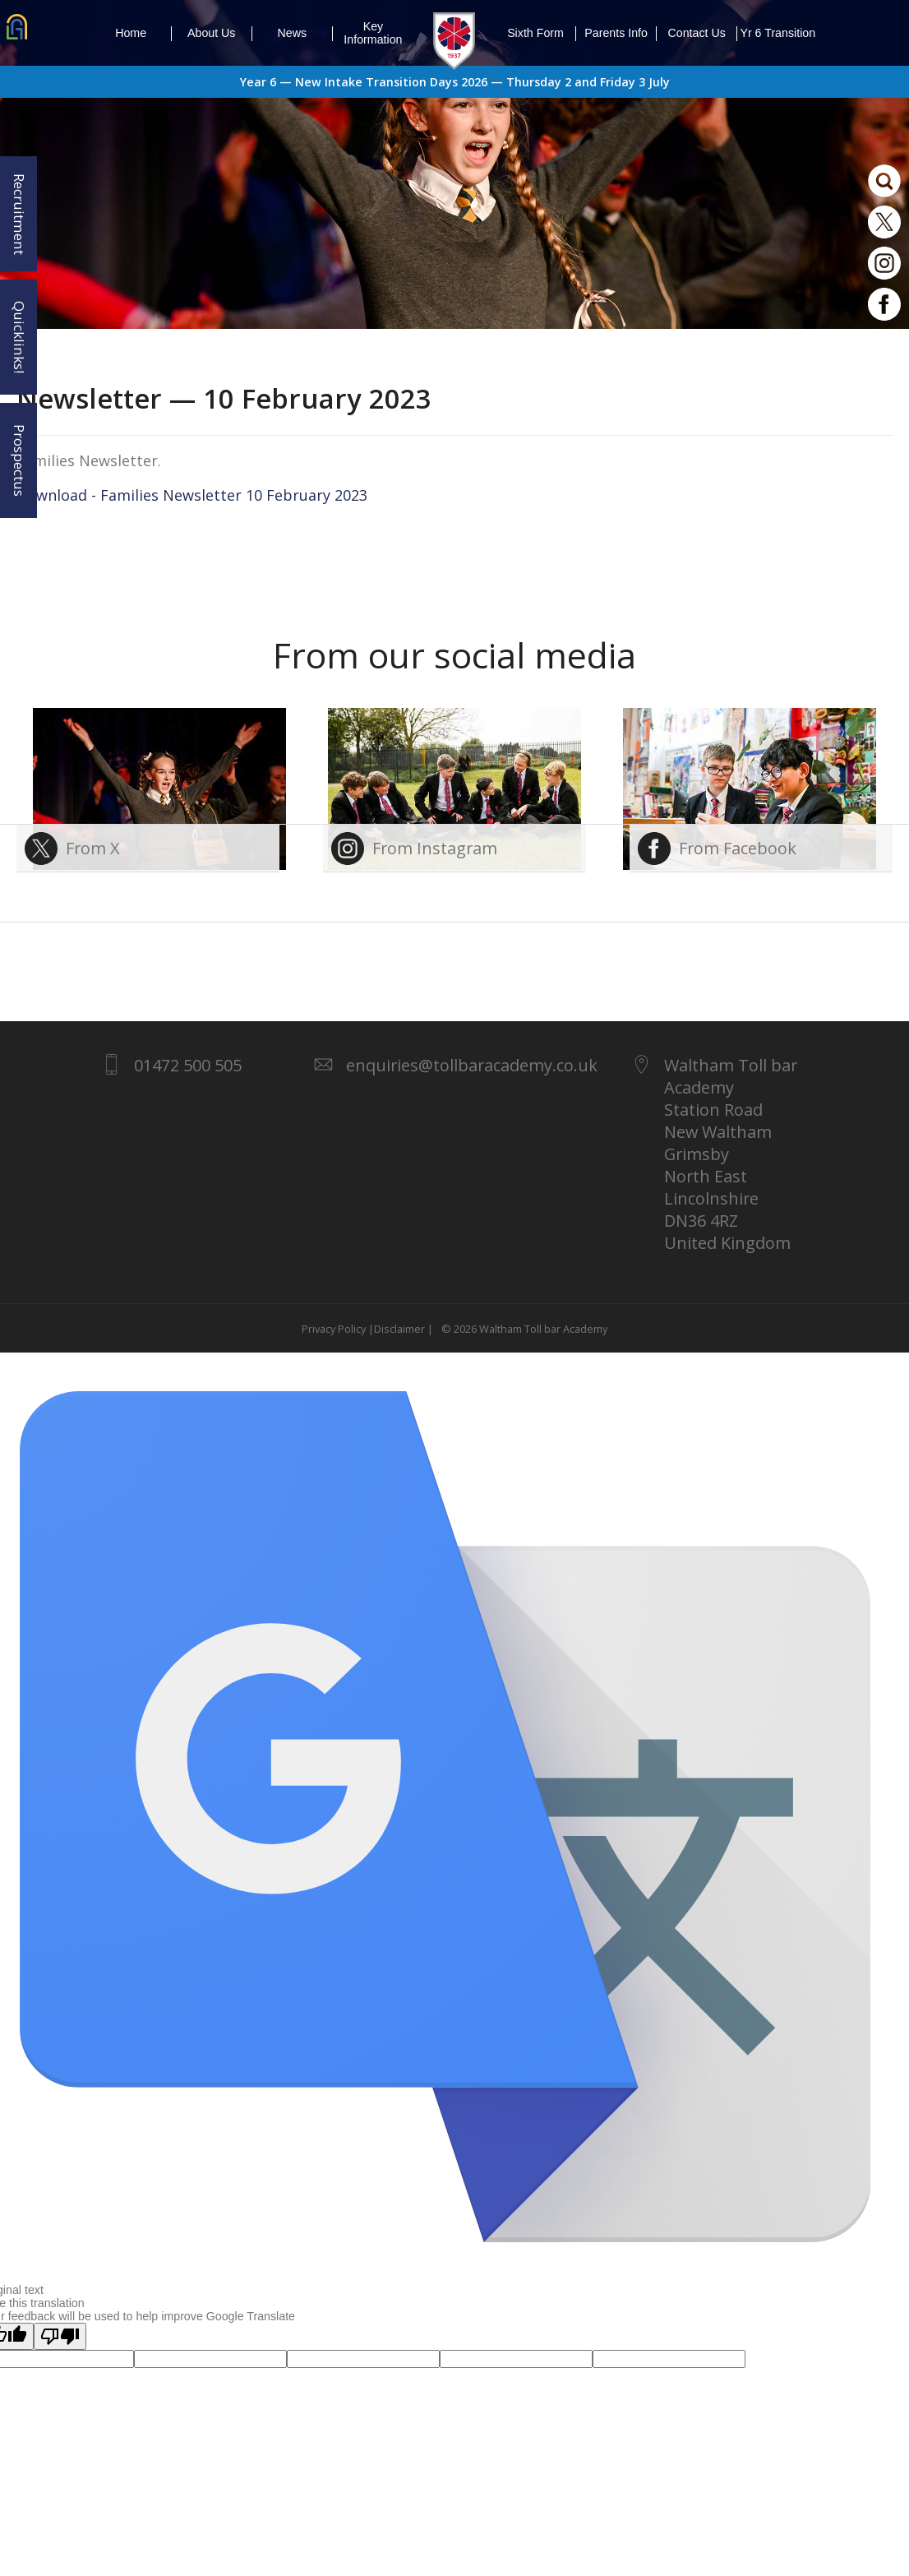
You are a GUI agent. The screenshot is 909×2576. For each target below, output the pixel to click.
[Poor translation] (60, 2336)
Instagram (884, 263)
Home (143, 33)
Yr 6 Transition (777, 32)
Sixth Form (541, 33)
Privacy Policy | (338, 1328)
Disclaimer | (403, 1328)
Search (884, 180)
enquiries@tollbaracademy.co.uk (472, 1065)
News (305, 33)
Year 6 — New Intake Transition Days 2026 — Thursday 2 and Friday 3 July (455, 82)
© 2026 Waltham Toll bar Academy (521, 1328)
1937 (454, 41)
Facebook (884, 304)
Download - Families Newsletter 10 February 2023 (191, 495)
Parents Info (620, 33)
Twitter (884, 222)
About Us (219, 33)
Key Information (373, 33)
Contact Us (703, 33)
